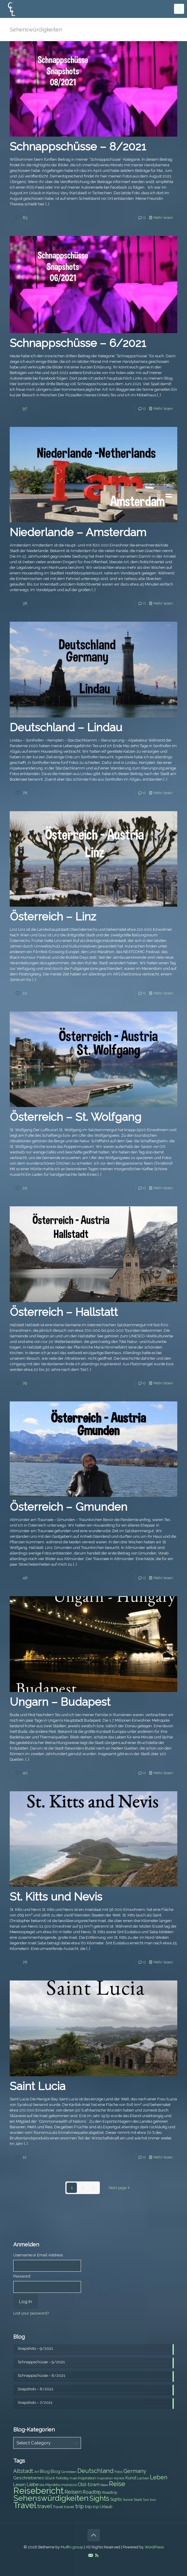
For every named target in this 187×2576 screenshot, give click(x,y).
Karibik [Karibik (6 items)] (119, 2478)
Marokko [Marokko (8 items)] (52, 2485)
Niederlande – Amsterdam (78, 532)
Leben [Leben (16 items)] (158, 2477)
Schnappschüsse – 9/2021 (41, 2362)
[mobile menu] (179, 9)
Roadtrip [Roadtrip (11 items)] (91, 2492)
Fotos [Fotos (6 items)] (119, 2471)
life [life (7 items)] (41, 2485)
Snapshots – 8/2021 (35, 2389)
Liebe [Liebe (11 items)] (33, 2484)
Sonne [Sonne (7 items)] (128, 2500)
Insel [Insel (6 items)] (73, 2478)
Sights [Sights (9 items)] (116, 2499)
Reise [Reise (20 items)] (117, 2484)
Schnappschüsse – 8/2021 (78, 146)
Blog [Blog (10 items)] (45, 2471)
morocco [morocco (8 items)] (69, 2485)
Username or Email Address (38, 2255)
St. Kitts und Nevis (56, 1896)
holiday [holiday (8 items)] (62, 2478)
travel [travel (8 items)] (69, 2507)
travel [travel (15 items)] (44, 2506)
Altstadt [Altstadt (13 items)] (23, 2471)
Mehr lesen (163, 217)
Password (21, 2276)
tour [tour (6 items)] (153, 2499)
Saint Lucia (37, 2086)
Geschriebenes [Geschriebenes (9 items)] (28, 2478)
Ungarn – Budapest (60, 1701)
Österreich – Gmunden (68, 1506)
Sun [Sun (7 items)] (146, 2500)
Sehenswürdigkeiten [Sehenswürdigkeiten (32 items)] (51, 2498)
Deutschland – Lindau (66, 727)
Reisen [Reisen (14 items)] (73, 2492)
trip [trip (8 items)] (96, 2507)
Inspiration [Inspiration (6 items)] (105, 2478)
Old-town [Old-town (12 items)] (89, 2484)
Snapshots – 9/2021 (35, 2348)
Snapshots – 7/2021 (35, 2402)
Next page (119, 2188)
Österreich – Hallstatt (64, 1312)
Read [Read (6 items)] (104, 2485)
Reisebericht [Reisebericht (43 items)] (38, 2491)
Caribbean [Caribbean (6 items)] (69, 2471)
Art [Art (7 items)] (36, 2472)
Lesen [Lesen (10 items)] (19, 2484)
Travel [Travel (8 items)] (58, 2507)
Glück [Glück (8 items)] (50, 2478)
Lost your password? (31, 2313)
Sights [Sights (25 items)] (99, 2498)
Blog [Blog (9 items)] (55, 2471)
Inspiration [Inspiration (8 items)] (87, 2478)
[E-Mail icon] (90, 2555)
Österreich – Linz (53, 916)
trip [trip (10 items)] (88, 2506)
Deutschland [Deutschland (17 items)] (95, 2470)
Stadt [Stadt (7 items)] (138, 2500)
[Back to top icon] (93, 2535)
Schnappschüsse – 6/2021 (78, 343)
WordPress (154, 2547)
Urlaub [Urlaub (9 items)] (106, 2506)
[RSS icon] (97, 2555)
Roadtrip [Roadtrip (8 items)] (109, 2492)
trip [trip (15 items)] (79, 2506)
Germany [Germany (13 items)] (134, 2471)
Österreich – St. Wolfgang (75, 1116)
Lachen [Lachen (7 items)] (143, 2478)
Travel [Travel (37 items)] (24, 2505)
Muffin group (72, 2547)
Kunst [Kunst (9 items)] (130, 2478)
